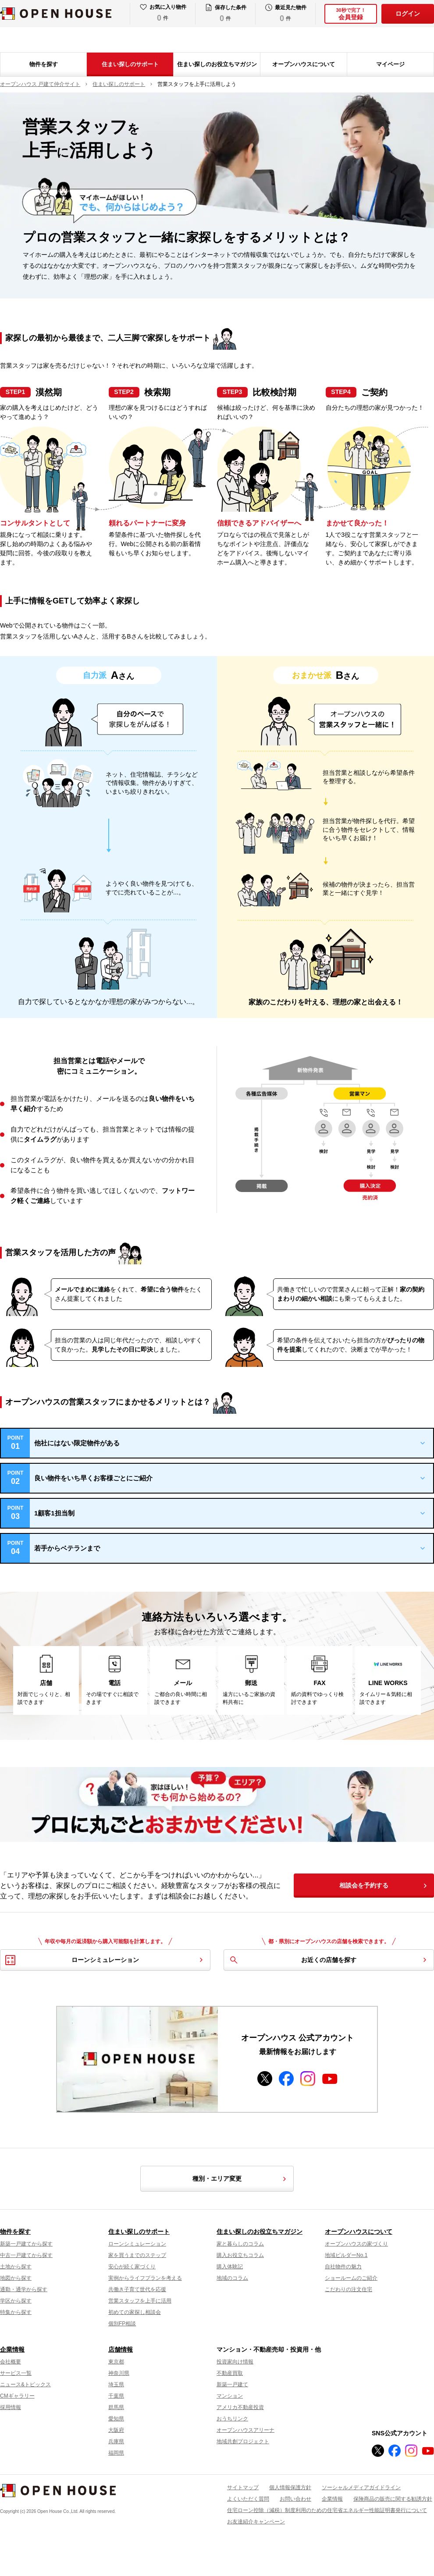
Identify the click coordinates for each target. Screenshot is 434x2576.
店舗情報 (120, 2349)
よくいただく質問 (248, 2499)
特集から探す (16, 2312)
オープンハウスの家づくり (356, 2244)
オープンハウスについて (303, 64)
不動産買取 (230, 2373)
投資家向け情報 (235, 2362)
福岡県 (116, 2453)
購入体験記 (230, 2267)
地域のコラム (232, 2278)
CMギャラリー (17, 2396)
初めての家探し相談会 (134, 2312)
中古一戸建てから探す (26, 2255)
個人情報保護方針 (290, 2487)
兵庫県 (116, 2441)
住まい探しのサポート (130, 64)
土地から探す (16, 2267)
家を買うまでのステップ (137, 2255)
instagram (307, 2074)
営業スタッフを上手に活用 (139, 2301)
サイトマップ (243, 2487)
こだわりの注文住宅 (348, 2289)
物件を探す (43, 64)
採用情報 (10, 2407)
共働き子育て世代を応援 (137, 2289)
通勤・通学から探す (23, 2289)
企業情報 (12, 2349)
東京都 (116, 2362)
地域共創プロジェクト (243, 2441)
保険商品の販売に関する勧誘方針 (392, 2499)
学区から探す (16, 2301)
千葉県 (116, 2396)
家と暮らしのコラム (240, 2244)
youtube (330, 2076)
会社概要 (10, 2362)
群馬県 (116, 2407)
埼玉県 (116, 2384)
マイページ (390, 64)
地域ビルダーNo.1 (346, 2255)
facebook (286, 2074)
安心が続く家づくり (132, 2267)
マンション (230, 2396)
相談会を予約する (363, 1885)
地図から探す (16, 2278)
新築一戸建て (232, 2384)
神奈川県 (118, 2373)
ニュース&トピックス (25, 2384)
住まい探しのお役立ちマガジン (217, 64)
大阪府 (116, 2430)
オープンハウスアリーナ (245, 2430)
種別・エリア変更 (240, 2179)
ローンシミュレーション (137, 2244)
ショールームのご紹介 (351, 2278)
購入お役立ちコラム (240, 2255)
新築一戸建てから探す (26, 2244)
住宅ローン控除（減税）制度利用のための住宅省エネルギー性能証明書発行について (327, 2510)
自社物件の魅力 (343, 2267)
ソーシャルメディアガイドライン (361, 2487)
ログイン (407, 13)
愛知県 (116, 2419)
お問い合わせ (295, 2499)
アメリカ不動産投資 (240, 2407)
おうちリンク (232, 2419)
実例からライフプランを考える (145, 2278)
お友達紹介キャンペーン (256, 2522)
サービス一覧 (16, 2373)
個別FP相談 (122, 2324)
